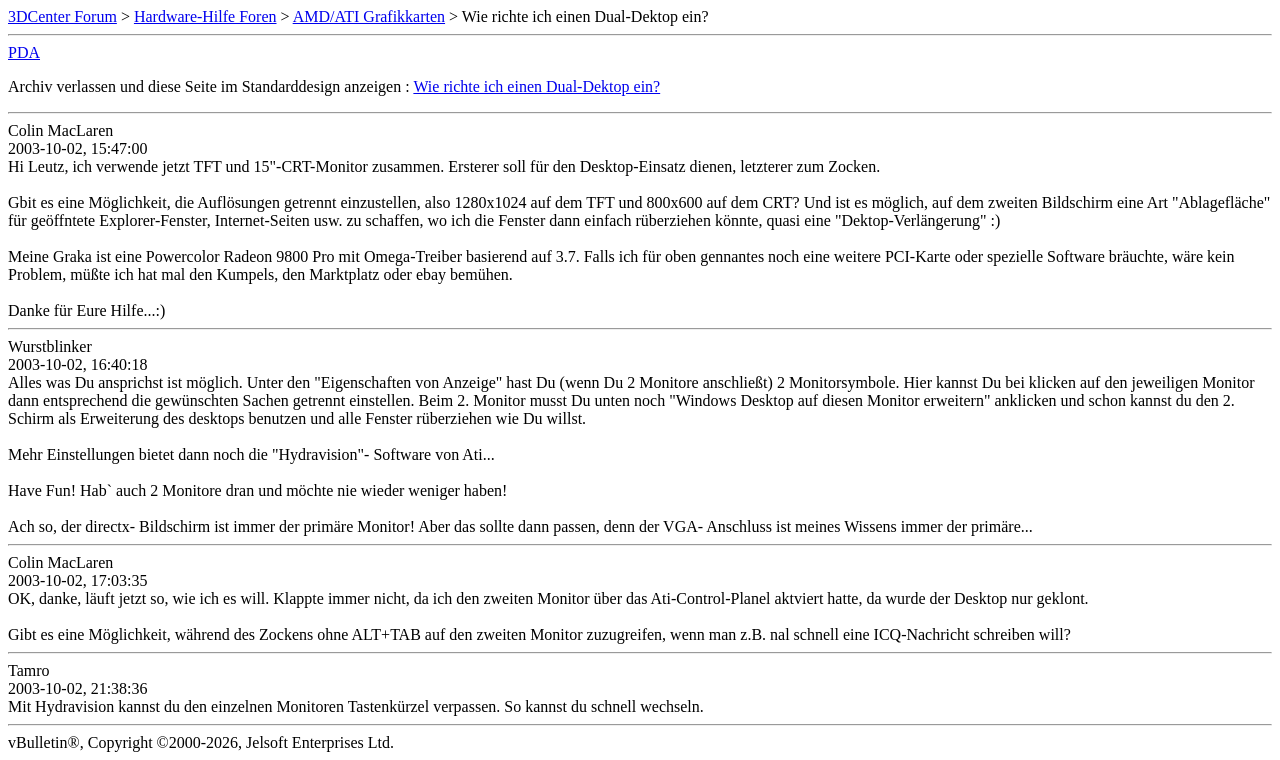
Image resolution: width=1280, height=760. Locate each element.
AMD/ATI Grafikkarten (369, 16)
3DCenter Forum (62, 16)
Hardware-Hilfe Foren (205, 16)
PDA (24, 52)
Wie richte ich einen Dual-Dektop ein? (536, 86)
